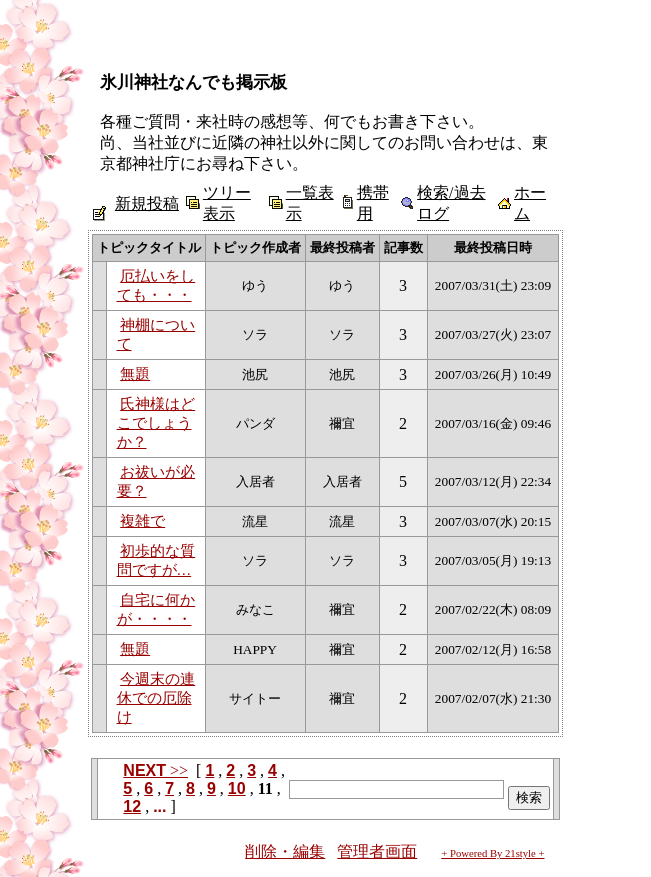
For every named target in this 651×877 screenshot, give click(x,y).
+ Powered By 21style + (492, 853)
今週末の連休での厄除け (156, 698)
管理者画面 (377, 851)
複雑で (142, 521)
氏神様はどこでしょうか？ (156, 423)
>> (155, 770)
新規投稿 (147, 203)
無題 (135, 374)
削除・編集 (285, 851)
